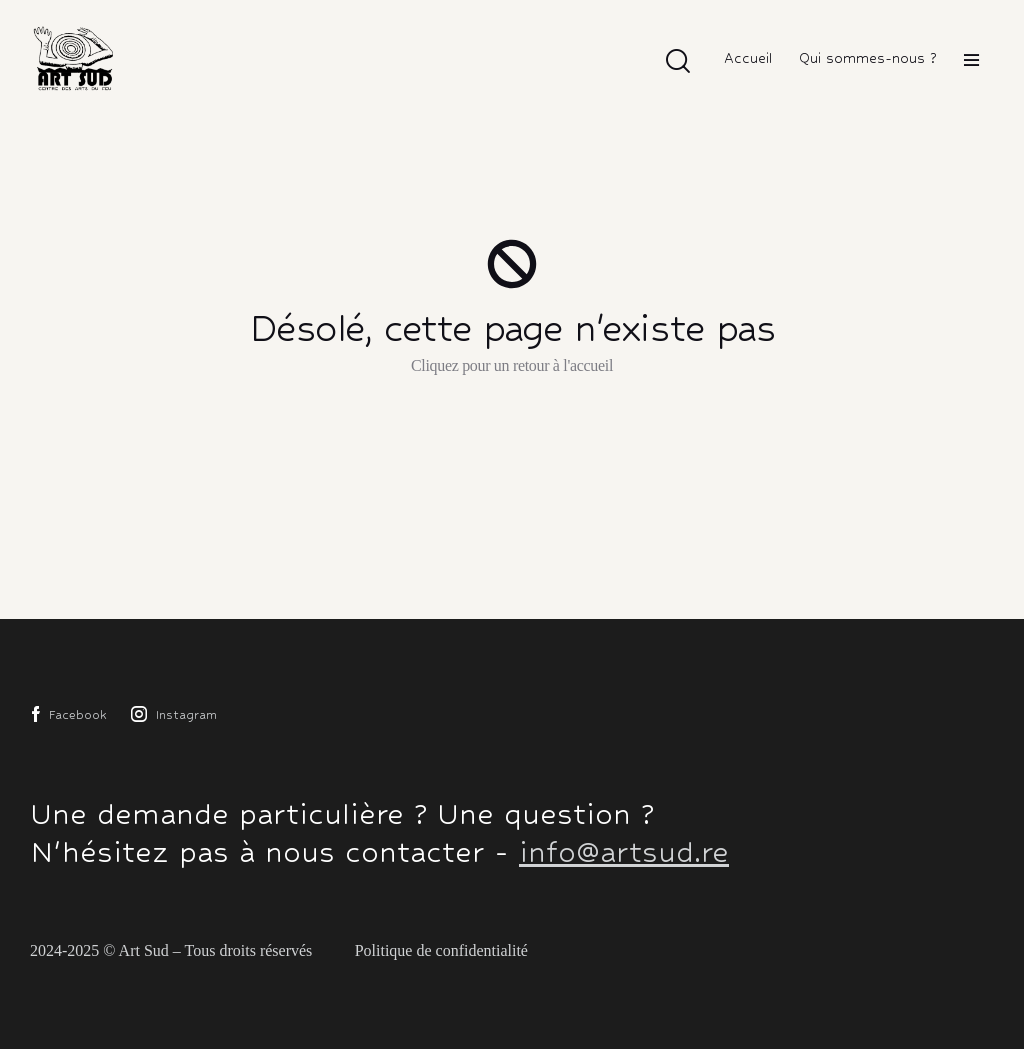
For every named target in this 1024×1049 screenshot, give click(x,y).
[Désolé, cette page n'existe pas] (512, 264)
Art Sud (144, 950)
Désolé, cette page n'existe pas (512, 328)
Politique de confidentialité (441, 950)
